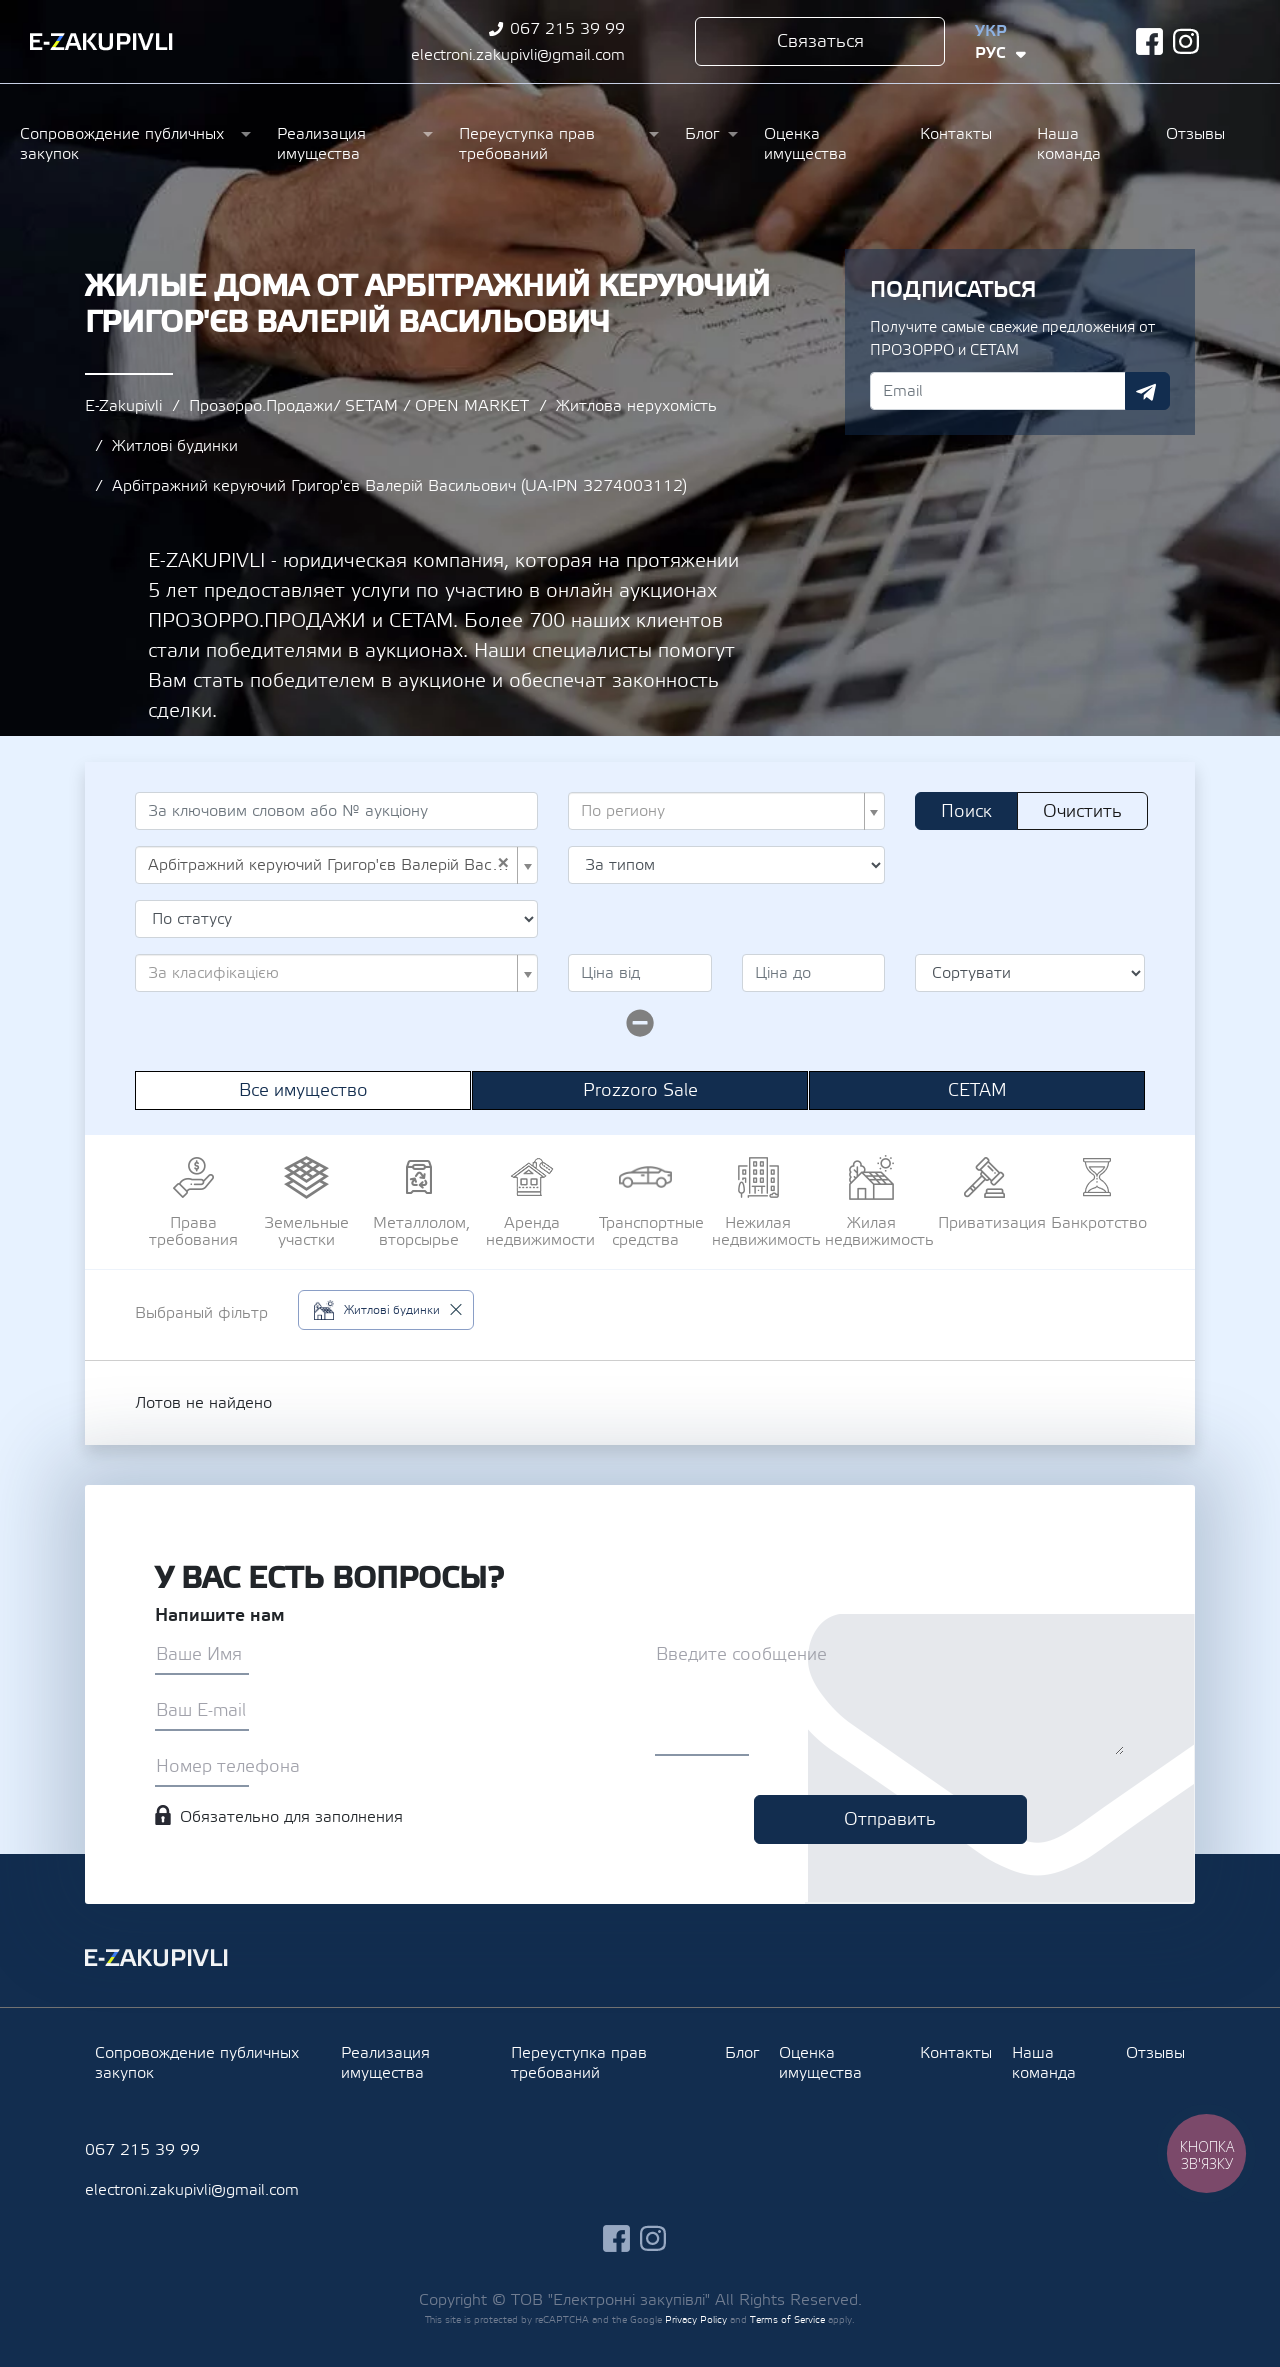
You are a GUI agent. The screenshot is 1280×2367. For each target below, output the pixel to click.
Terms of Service (787, 2319)
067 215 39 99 (567, 29)
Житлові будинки (175, 446)
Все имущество (303, 1090)
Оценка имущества (805, 144)
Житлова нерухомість (636, 406)
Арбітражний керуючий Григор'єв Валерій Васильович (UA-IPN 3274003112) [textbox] (330, 865)
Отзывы (1195, 134)
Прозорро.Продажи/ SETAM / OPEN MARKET (359, 406)
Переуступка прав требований (527, 144)
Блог (702, 134)
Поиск (966, 811)
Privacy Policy (696, 2319)
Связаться (820, 41)
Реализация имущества (321, 144)
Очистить (1082, 811)
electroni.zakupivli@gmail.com (518, 55)
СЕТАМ (977, 1090)
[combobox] (726, 811)
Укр (991, 31)
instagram (1186, 41)
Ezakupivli (101, 42)
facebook (1149, 41)
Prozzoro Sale (640, 1090)
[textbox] (720, 811)
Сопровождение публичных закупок (122, 144)
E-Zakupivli (123, 406)
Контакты (956, 134)
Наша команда (1069, 144)
